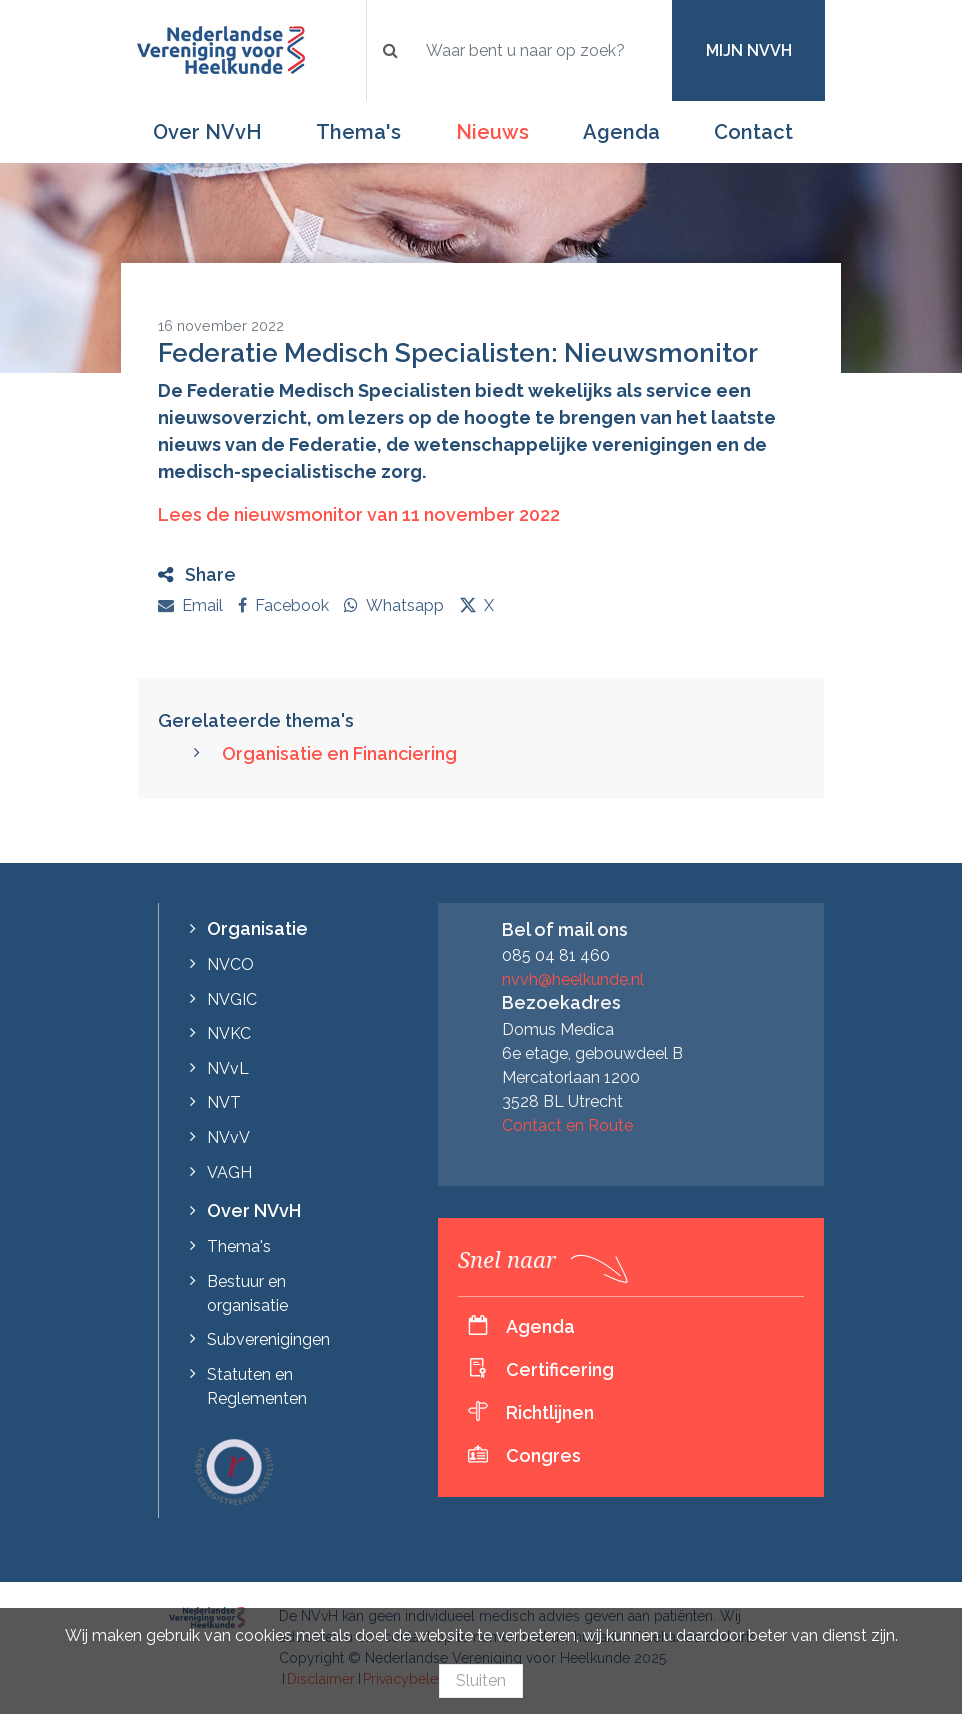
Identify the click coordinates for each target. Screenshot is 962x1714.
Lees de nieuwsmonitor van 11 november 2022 (361, 514)
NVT (224, 1102)
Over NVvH (207, 132)
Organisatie (257, 928)
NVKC (229, 1033)
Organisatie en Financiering (339, 753)
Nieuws (492, 132)
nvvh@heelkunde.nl (573, 979)
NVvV (228, 1137)
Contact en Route (567, 1125)
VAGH (229, 1172)
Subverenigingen (268, 1339)
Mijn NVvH (749, 50)
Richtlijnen (550, 1412)
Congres (543, 1455)
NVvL (228, 1068)
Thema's (358, 132)
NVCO (230, 964)
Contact (753, 132)
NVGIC (232, 999)
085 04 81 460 (556, 955)
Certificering (560, 1369)
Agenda (621, 132)
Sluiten (481, 1680)
